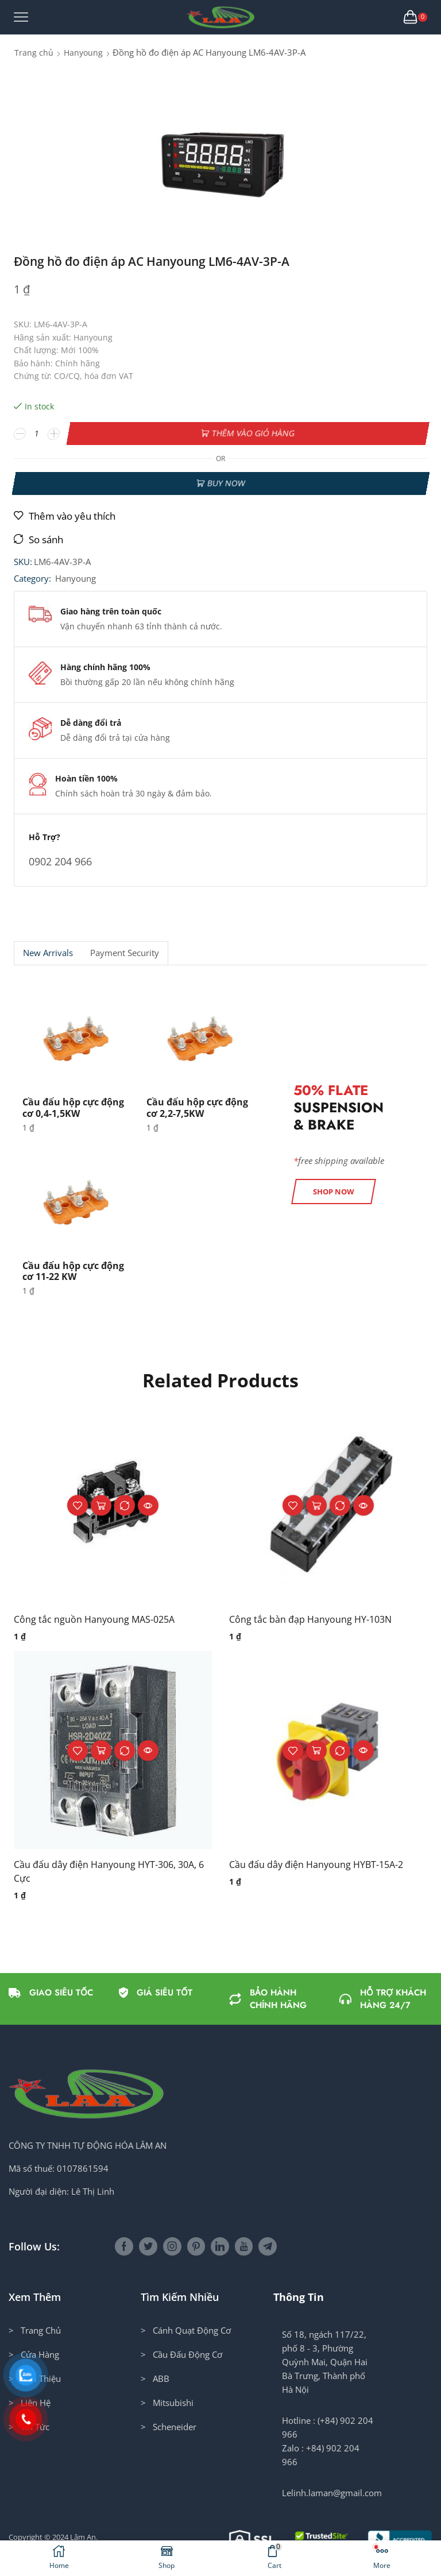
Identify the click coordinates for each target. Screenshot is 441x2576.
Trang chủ (33, 52)
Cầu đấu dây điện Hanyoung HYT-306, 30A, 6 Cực (109, 1871)
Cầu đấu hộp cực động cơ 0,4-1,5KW (73, 1107)
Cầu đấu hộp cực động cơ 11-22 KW (73, 1271)
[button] (333, 1191)
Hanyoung (83, 52)
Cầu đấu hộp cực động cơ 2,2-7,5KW (197, 1107)
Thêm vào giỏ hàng (253, 433)
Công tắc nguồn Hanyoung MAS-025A (94, 1619)
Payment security (124, 953)
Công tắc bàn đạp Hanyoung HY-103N (310, 1619)
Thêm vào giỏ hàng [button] (101, 1505)
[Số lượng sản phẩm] (37, 434)
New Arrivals (48, 953)
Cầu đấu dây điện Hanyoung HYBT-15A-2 (316, 1864)
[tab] (48, 953)
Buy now (226, 483)
